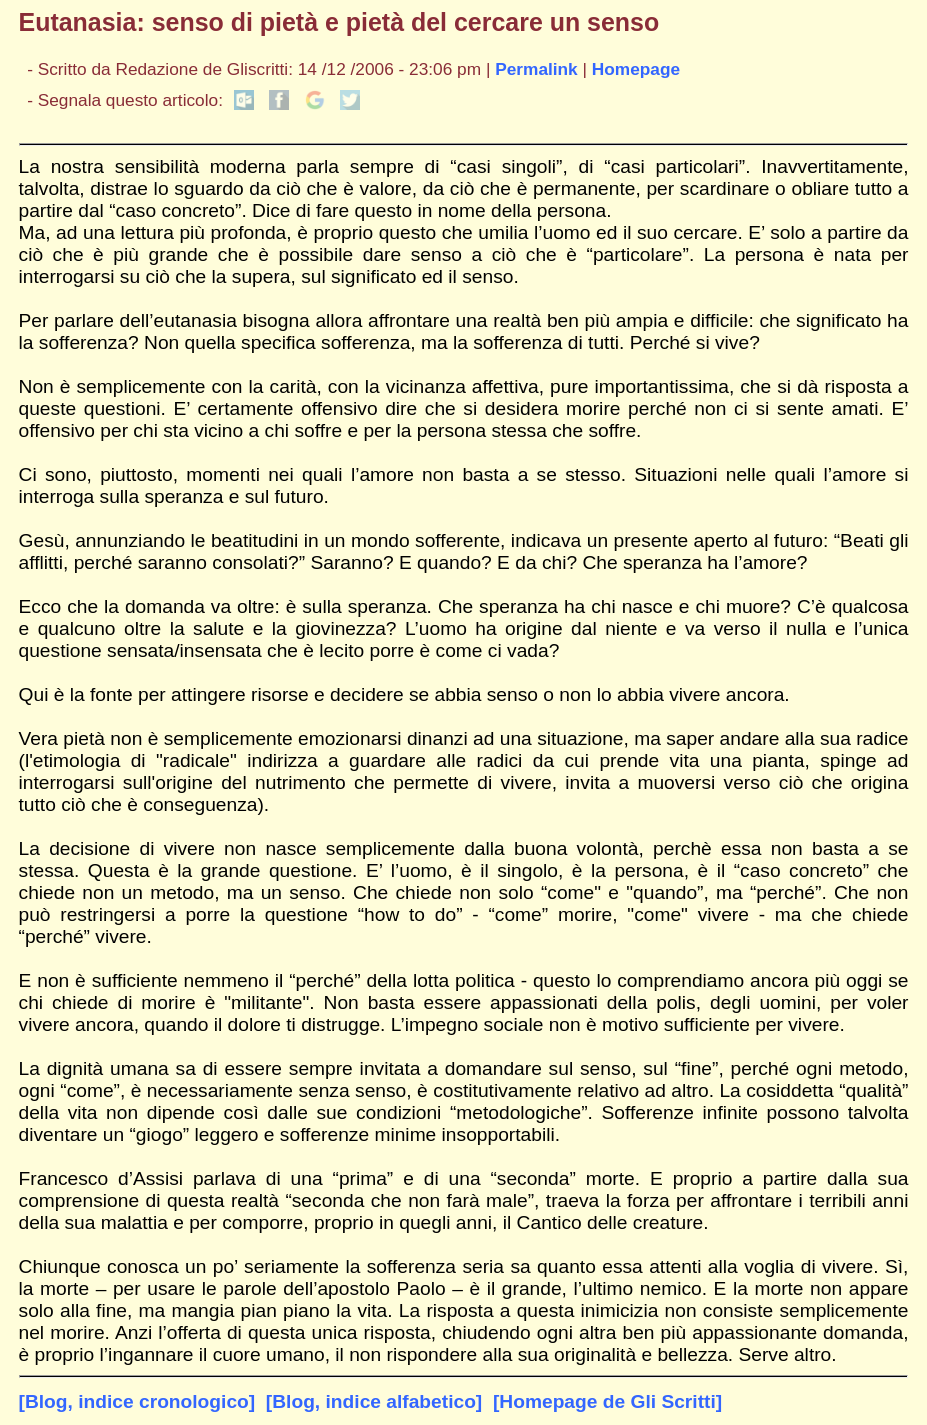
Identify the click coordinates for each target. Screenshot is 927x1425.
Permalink (536, 69)
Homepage (636, 69)
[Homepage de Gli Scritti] (607, 1401)
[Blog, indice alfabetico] (374, 1401)
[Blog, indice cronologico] (137, 1401)
